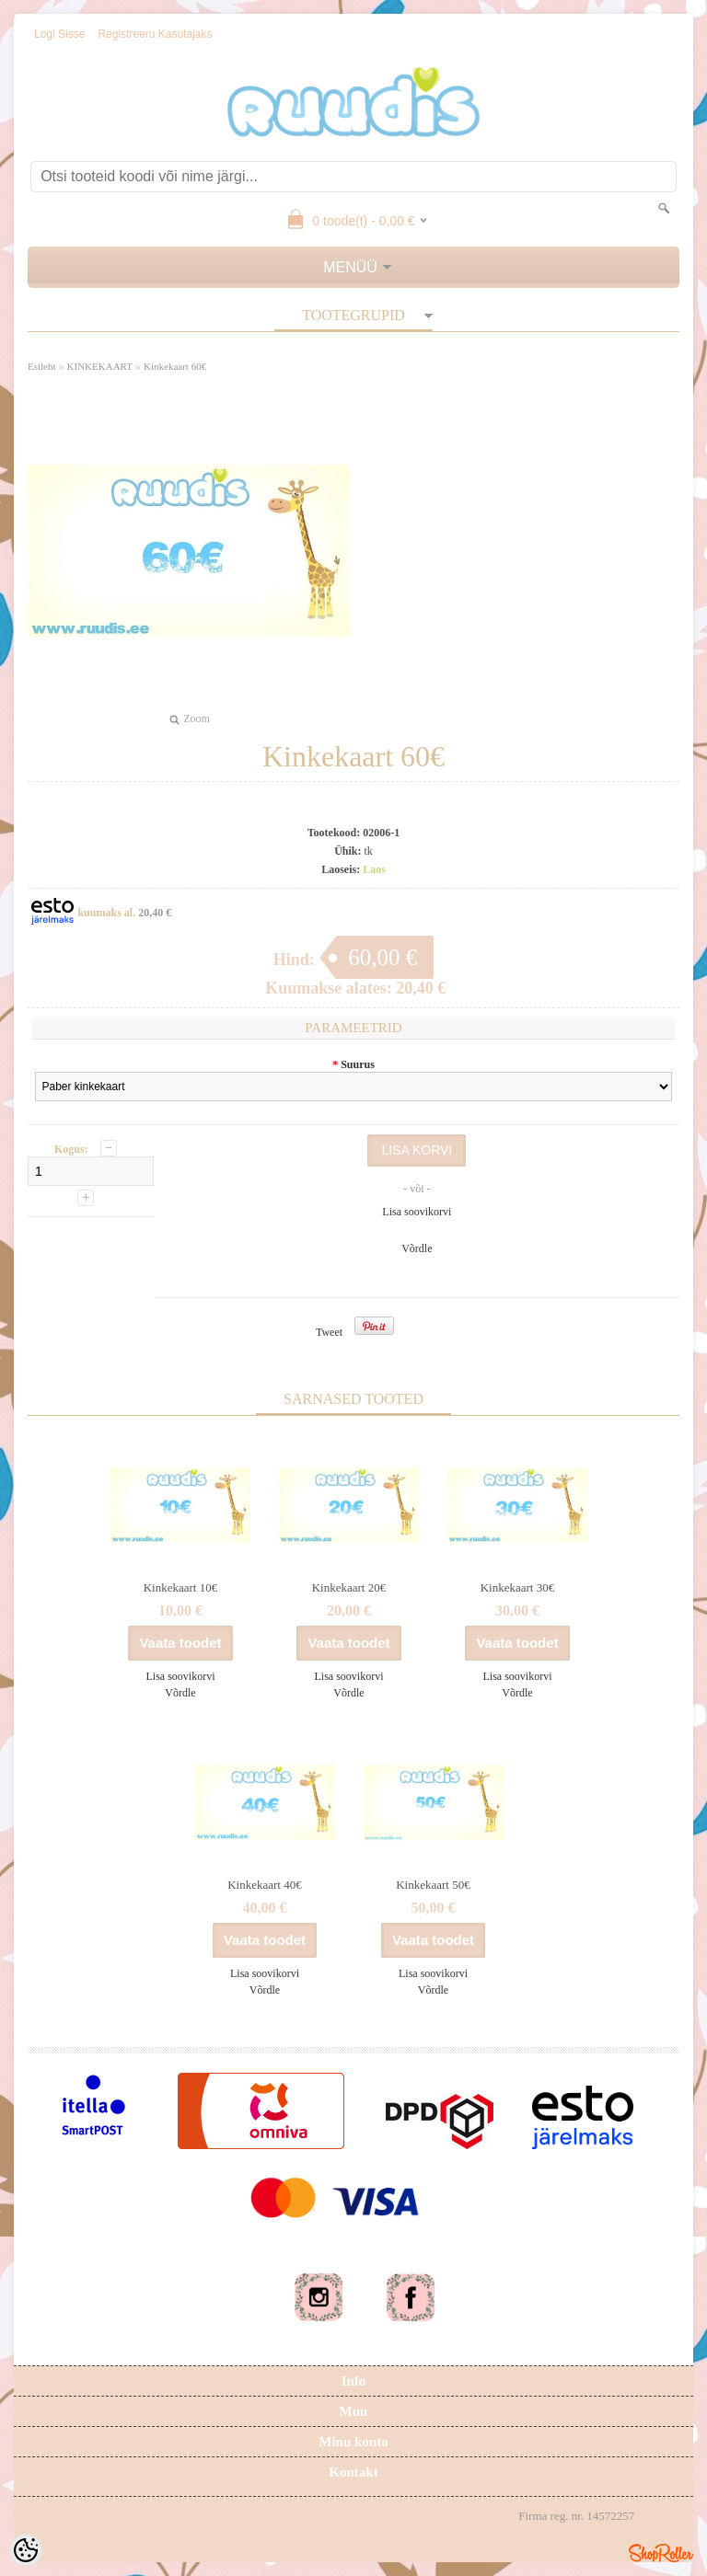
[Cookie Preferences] (25, 2550)
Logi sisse (59, 34)
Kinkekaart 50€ (433, 1885)
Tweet (329, 1332)
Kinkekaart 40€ (264, 1885)
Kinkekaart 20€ (349, 1587)
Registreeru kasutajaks (155, 34)
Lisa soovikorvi (416, 1211)
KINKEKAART (100, 366)
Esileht (42, 366)
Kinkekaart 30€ (518, 1587)
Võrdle (416, 1248)
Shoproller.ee (661, 2553)
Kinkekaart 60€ (175, 366)
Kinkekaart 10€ (181, 1587)
